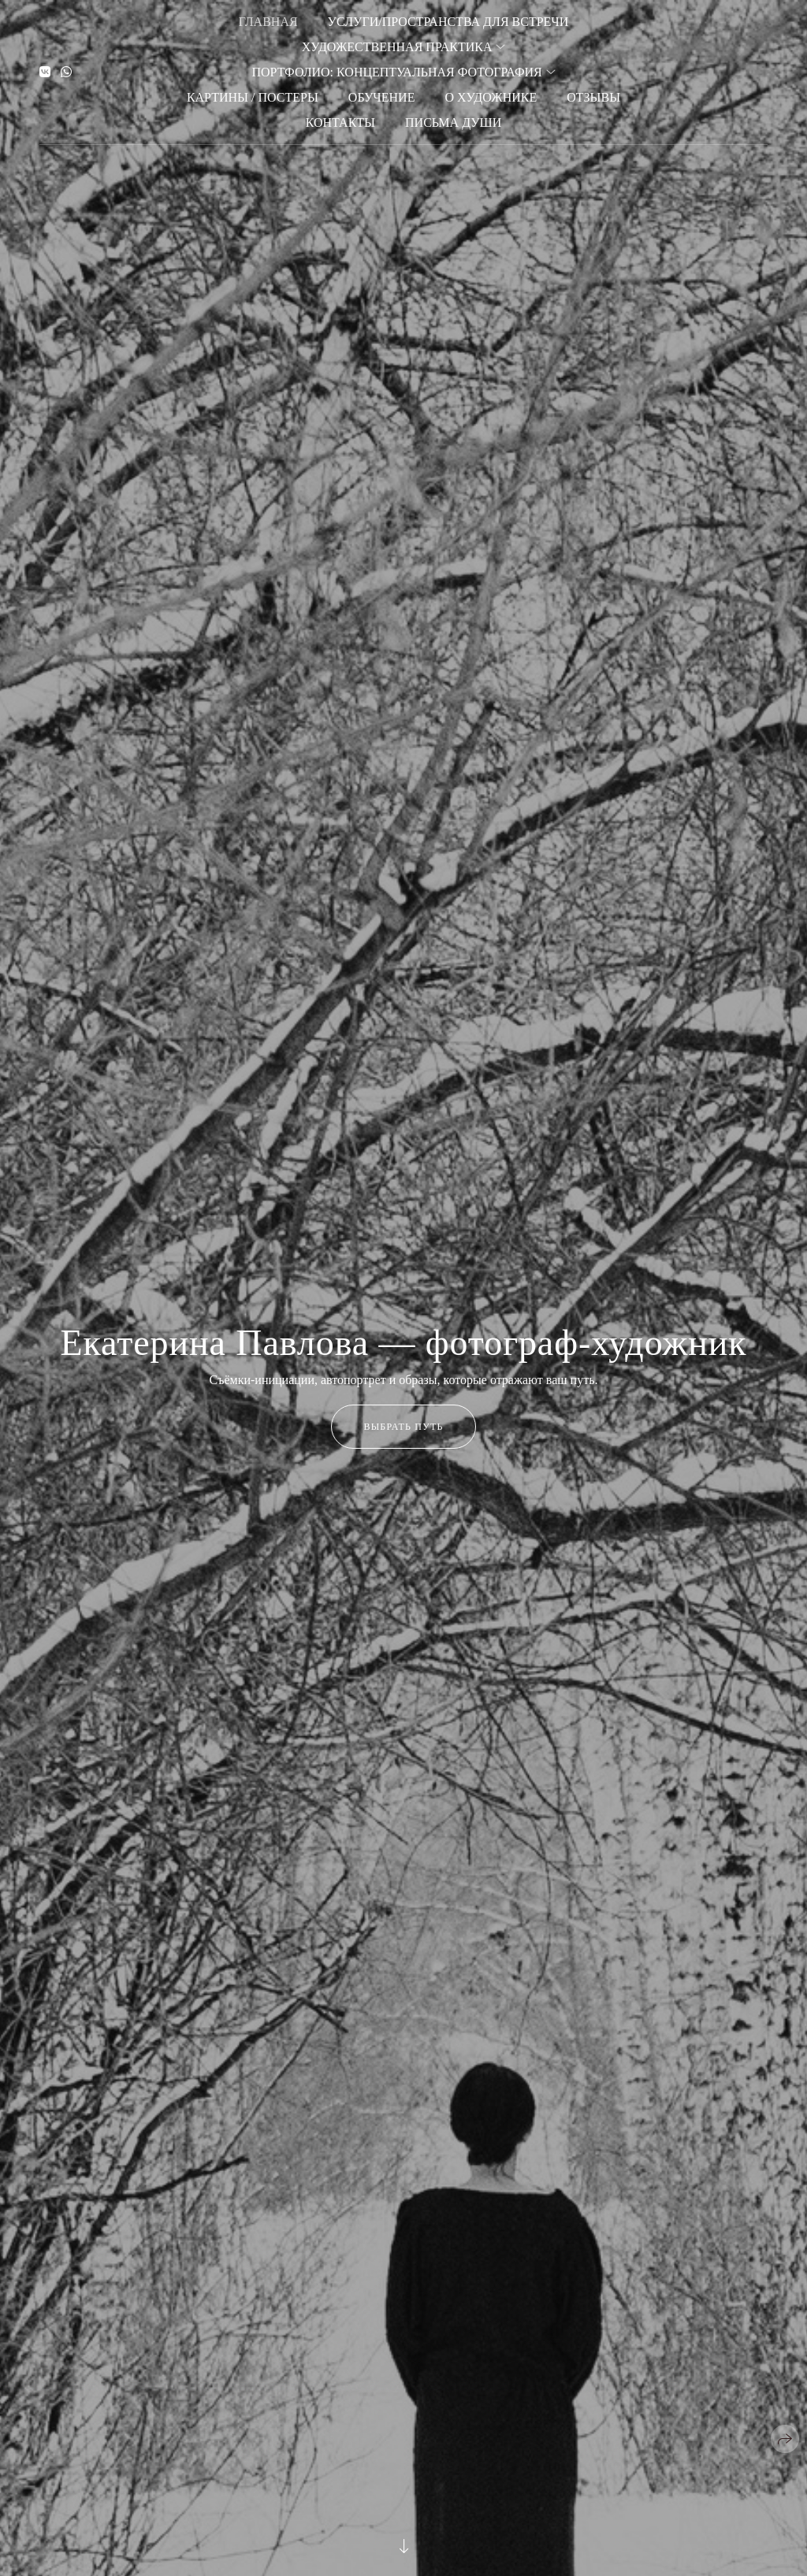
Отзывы (593, 97)
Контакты (340, 122)
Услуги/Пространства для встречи (448, 21)
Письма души (453, 122)
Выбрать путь (403, 1426)
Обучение (381, 97)
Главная (268, 21)
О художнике (490, 97)
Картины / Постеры (252, 97)
